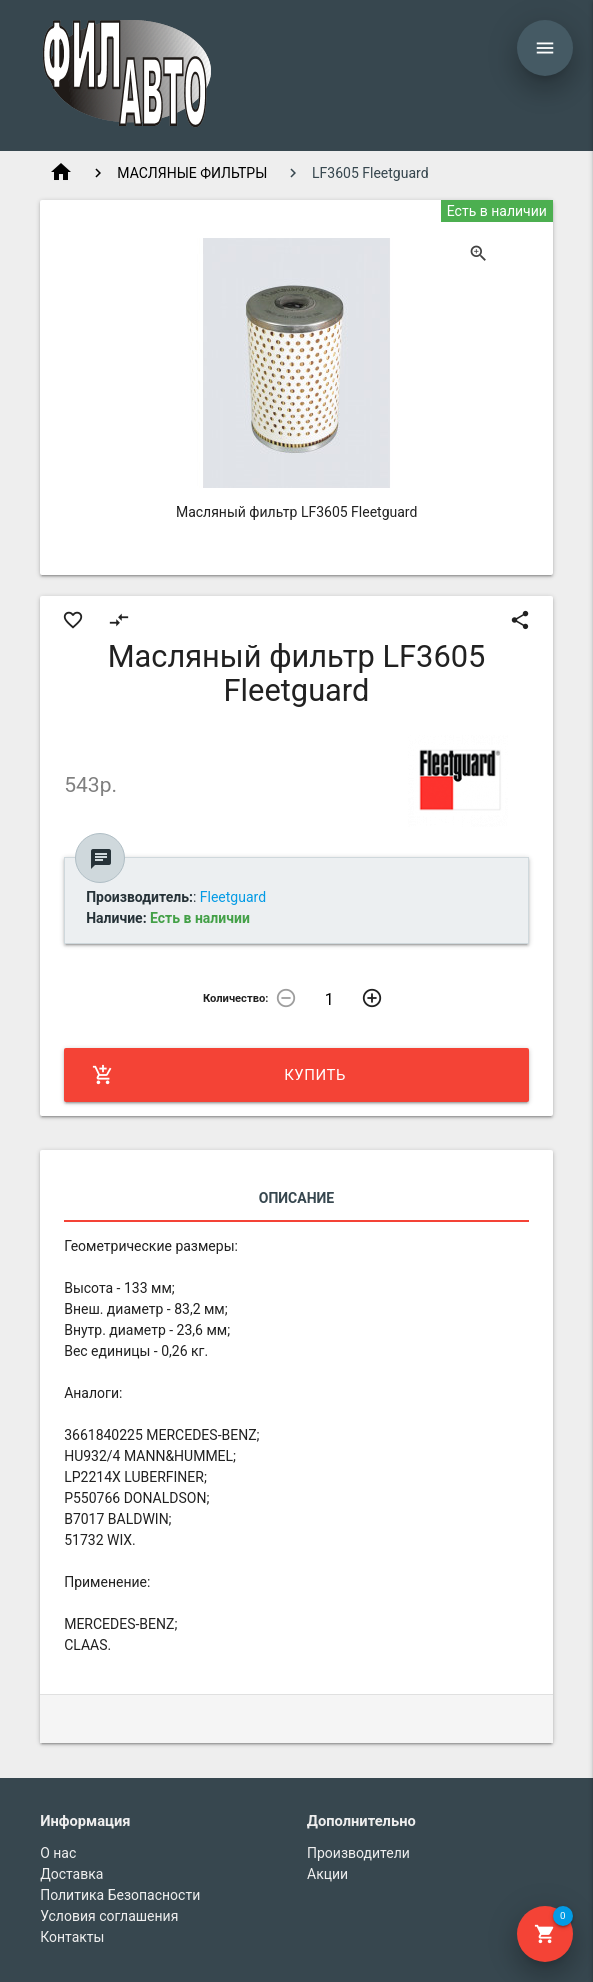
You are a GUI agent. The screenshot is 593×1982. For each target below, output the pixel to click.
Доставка (71, 1874)
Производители (358, 1853)
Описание (296, 1198)
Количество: (236, 998)
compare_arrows (119, 620)
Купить (219, 1075)
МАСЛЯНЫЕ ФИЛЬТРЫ (192, 173)
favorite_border (73, 620)
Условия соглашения (109, 1916)
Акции (327, 1874)
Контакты (72, 1937)
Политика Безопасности (120, 1895)
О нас (58, 1853)
